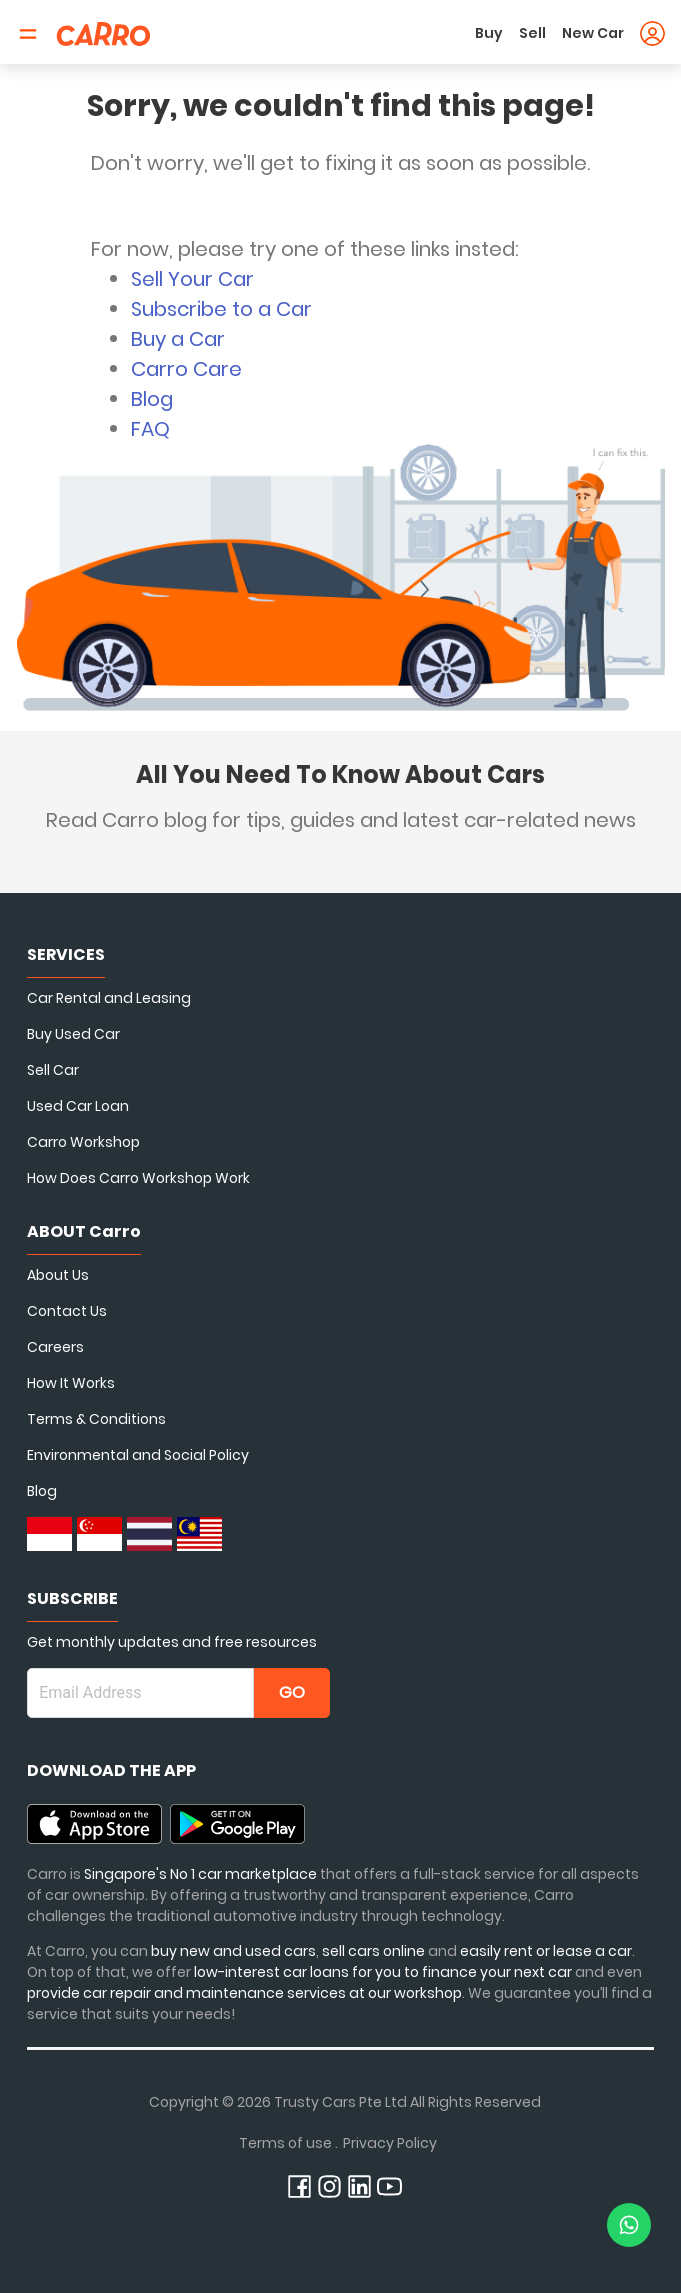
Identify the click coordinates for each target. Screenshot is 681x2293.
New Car (593, 33)
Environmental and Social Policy (138, 1455)
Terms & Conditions (96, 1419)
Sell (532, 33)
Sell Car (53, 1070)
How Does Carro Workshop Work (138, 1178)
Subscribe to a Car (221, 309)
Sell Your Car (192, 279)
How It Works (71, 1383)
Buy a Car (178, 339)
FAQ (150, 429)
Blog (152, 399)
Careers (55, 1347)
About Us (58, 1275)
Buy (489, 33)
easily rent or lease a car (546, 1951)
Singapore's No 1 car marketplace (200, 1874)
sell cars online (375, 1951)
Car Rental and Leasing (109, 998)
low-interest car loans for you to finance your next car (383, 1972)
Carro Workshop (83, 1142)
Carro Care (186, 369)
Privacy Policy (390, 2143)
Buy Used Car (73, 1034)
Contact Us (67, 1311)
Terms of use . (288, 2143)
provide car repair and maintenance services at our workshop (244, 1993)
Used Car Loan (78, 1106)
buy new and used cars (233, 1951)
